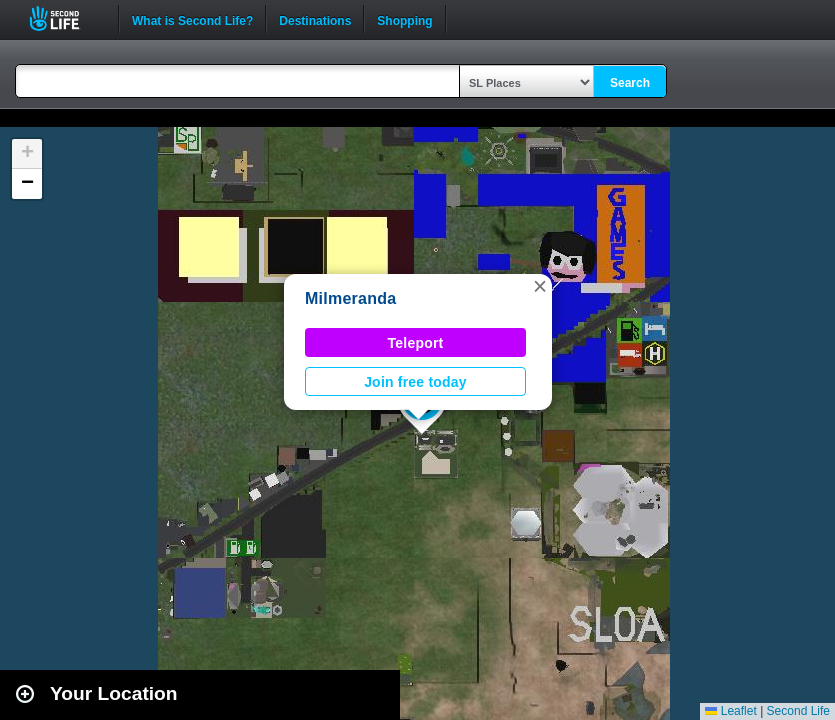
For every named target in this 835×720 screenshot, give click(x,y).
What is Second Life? (192, 19)
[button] (540, 286)
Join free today (415, 382)
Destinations (315, 19)
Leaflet (730, 711)
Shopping (404, 19)
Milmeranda (350, 298)
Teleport (416, 343)
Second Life (65, 18)
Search (630, 83)
